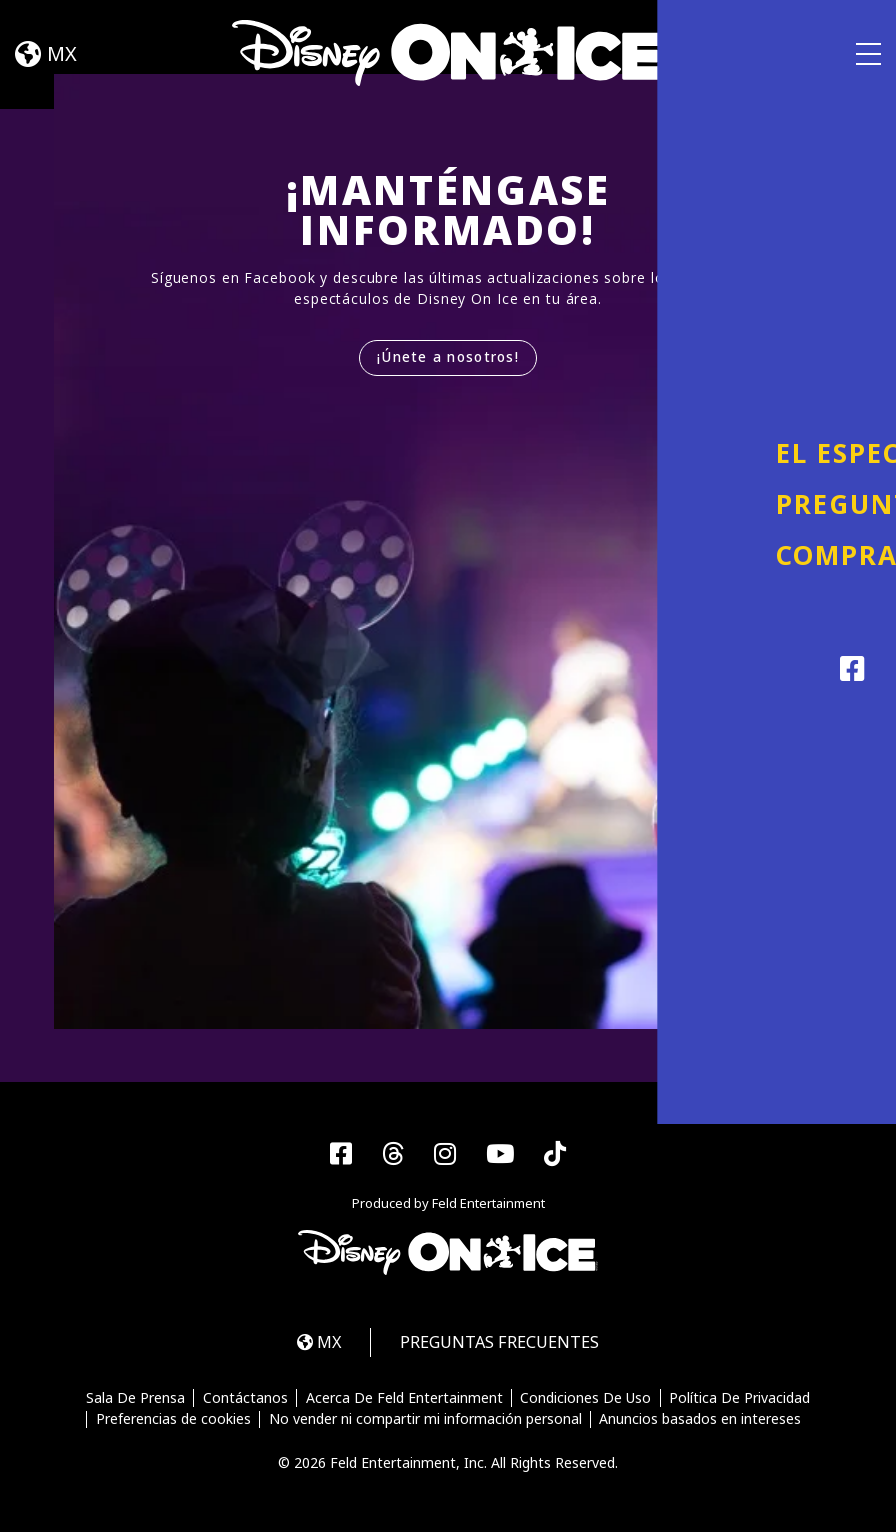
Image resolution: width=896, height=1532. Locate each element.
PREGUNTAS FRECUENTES (503, 1343)
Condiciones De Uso (586, 1400)
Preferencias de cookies (172, 1421)
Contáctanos (244, 1400)
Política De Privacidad (741, 1400)
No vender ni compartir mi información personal (425, 1421)
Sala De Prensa (134, 1400)
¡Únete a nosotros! (448, 357)
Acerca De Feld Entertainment (404, 1400)
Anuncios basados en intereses (701, 1421)
